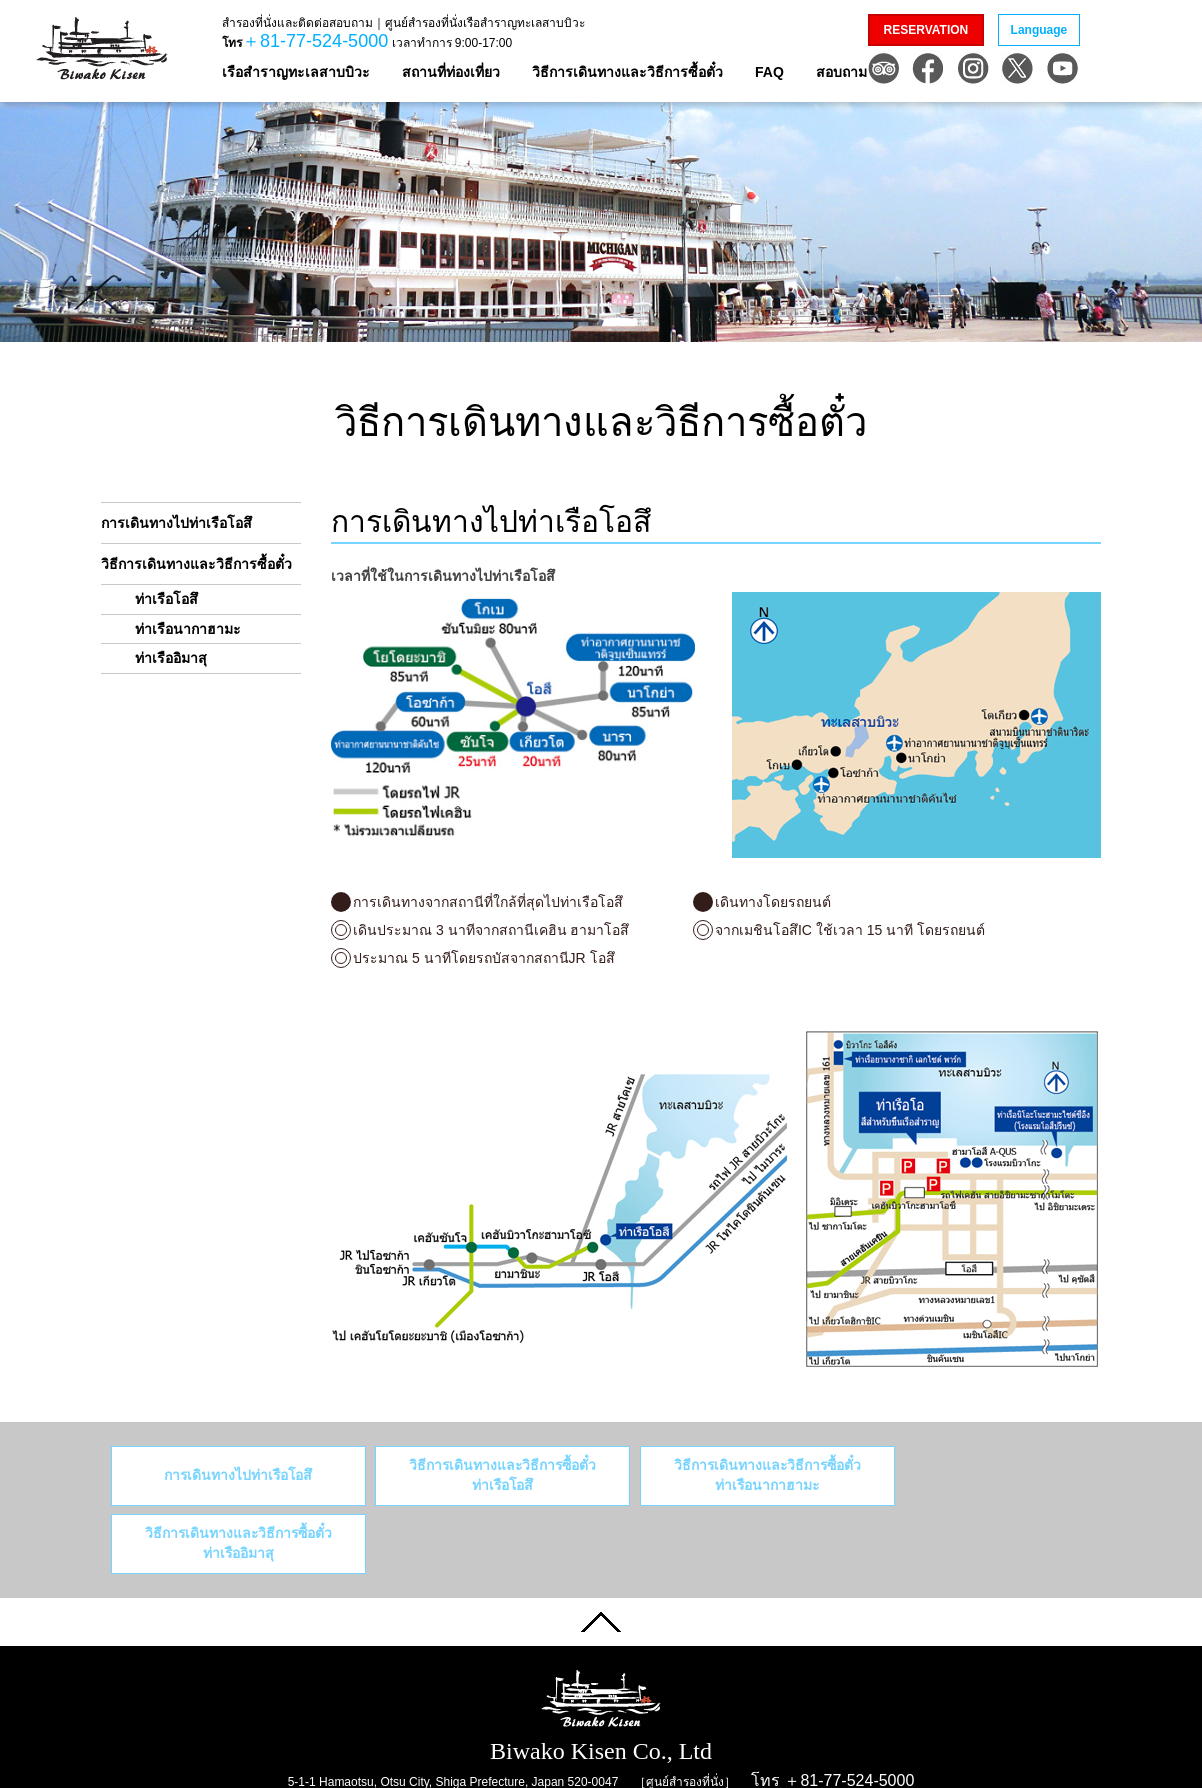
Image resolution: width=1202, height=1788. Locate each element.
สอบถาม (841, 72)
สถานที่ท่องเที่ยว (451, 72)
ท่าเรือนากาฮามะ (188, 629)
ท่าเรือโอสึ (166, 599)
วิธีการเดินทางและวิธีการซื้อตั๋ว (627, 72)
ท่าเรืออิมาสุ (171, 658)
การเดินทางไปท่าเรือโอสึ (176, 523)
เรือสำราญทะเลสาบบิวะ (296, 72)
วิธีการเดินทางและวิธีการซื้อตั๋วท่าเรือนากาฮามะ (721, 1476)
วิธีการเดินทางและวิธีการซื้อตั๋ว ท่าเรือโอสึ (475, 1476)
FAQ (769, 72)
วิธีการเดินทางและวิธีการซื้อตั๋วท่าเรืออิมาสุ (967, 1476)
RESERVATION (926, 30)
